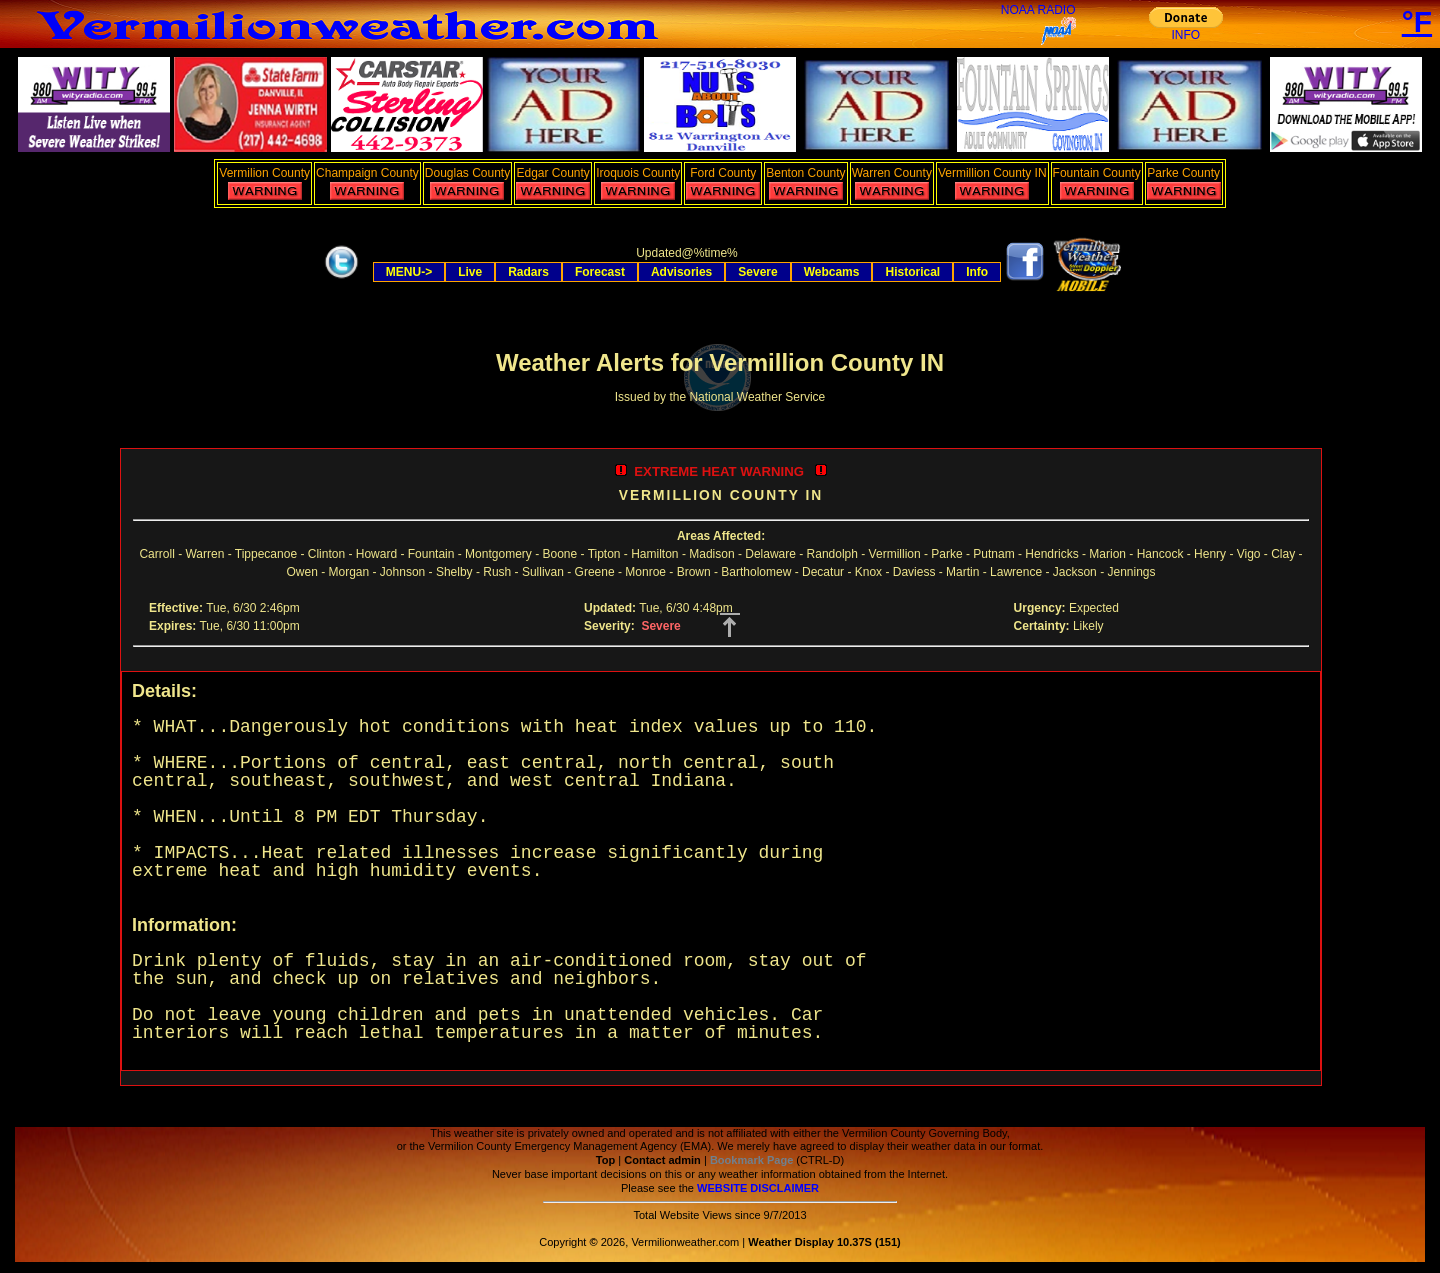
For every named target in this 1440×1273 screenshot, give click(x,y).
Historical (912, 272)
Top (605, 1160)
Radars (528, 272)
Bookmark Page (751, 1160)
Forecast (600, 272)
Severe (757, 272)
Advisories (681, 272)
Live (470, 272)
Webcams (832, 272)
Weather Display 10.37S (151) (824, 1242)
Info (977, 272)
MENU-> (409, 272)
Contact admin (662, 1160)
